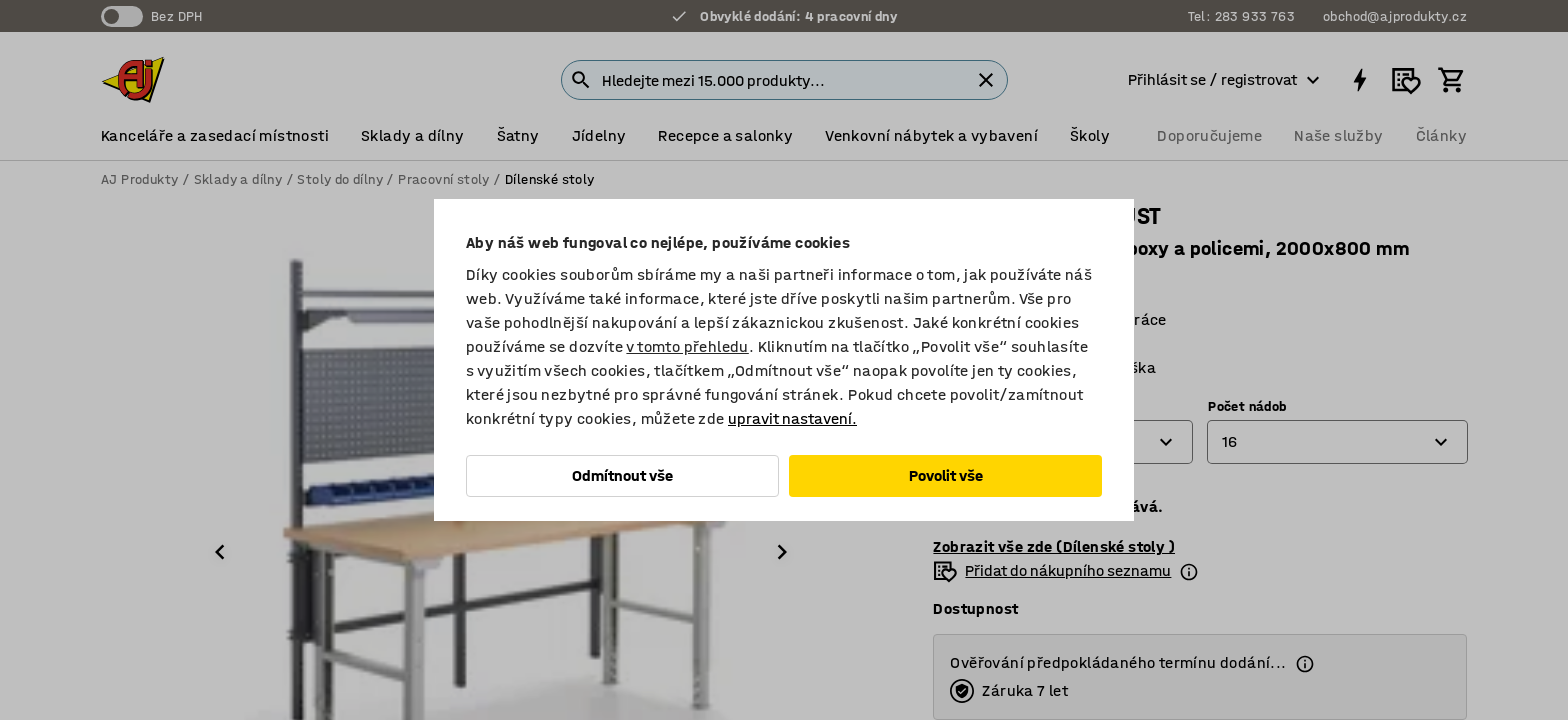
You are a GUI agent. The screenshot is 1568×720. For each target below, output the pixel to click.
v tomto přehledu (687, 346)
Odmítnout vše (622, 475)
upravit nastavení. (792, 418)
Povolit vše (946, 475)
